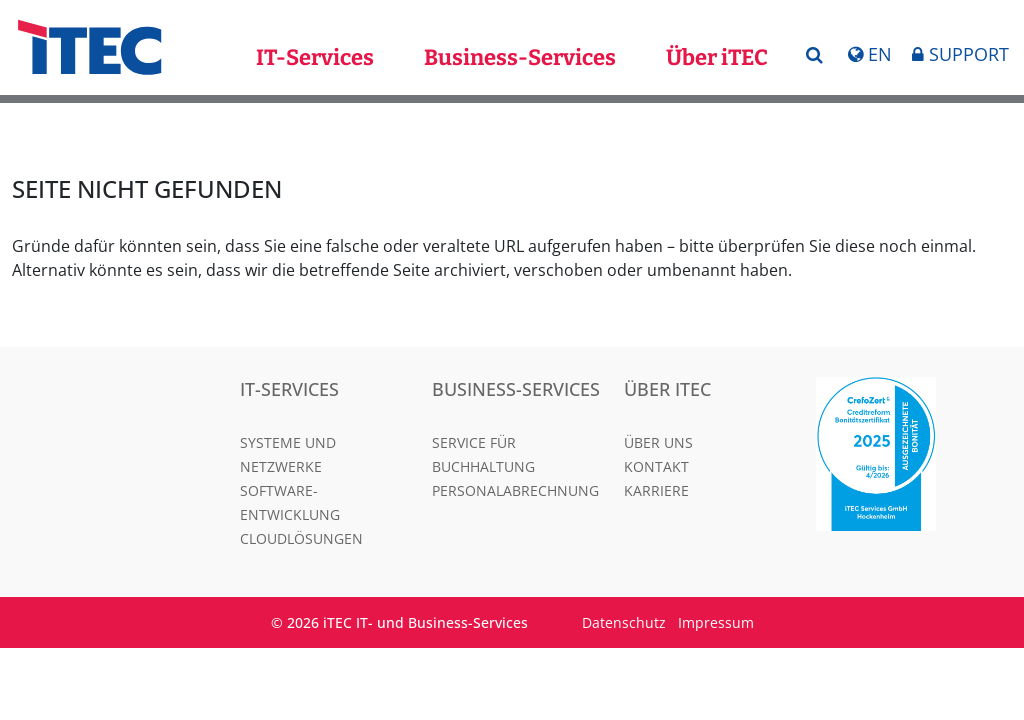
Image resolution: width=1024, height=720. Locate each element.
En (870, 54)
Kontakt (656, 466)
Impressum (716, 622)
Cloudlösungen (301, 538)
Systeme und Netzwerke (288, 454)
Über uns (658, 442)
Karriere (656, 490)
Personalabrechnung (515, 490)
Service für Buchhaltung (483, 454)
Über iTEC (717, 57)
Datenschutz (624, 622)
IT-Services (315, 57)
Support (960, 54)
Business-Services (520, 57)
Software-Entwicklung (290, 502)
